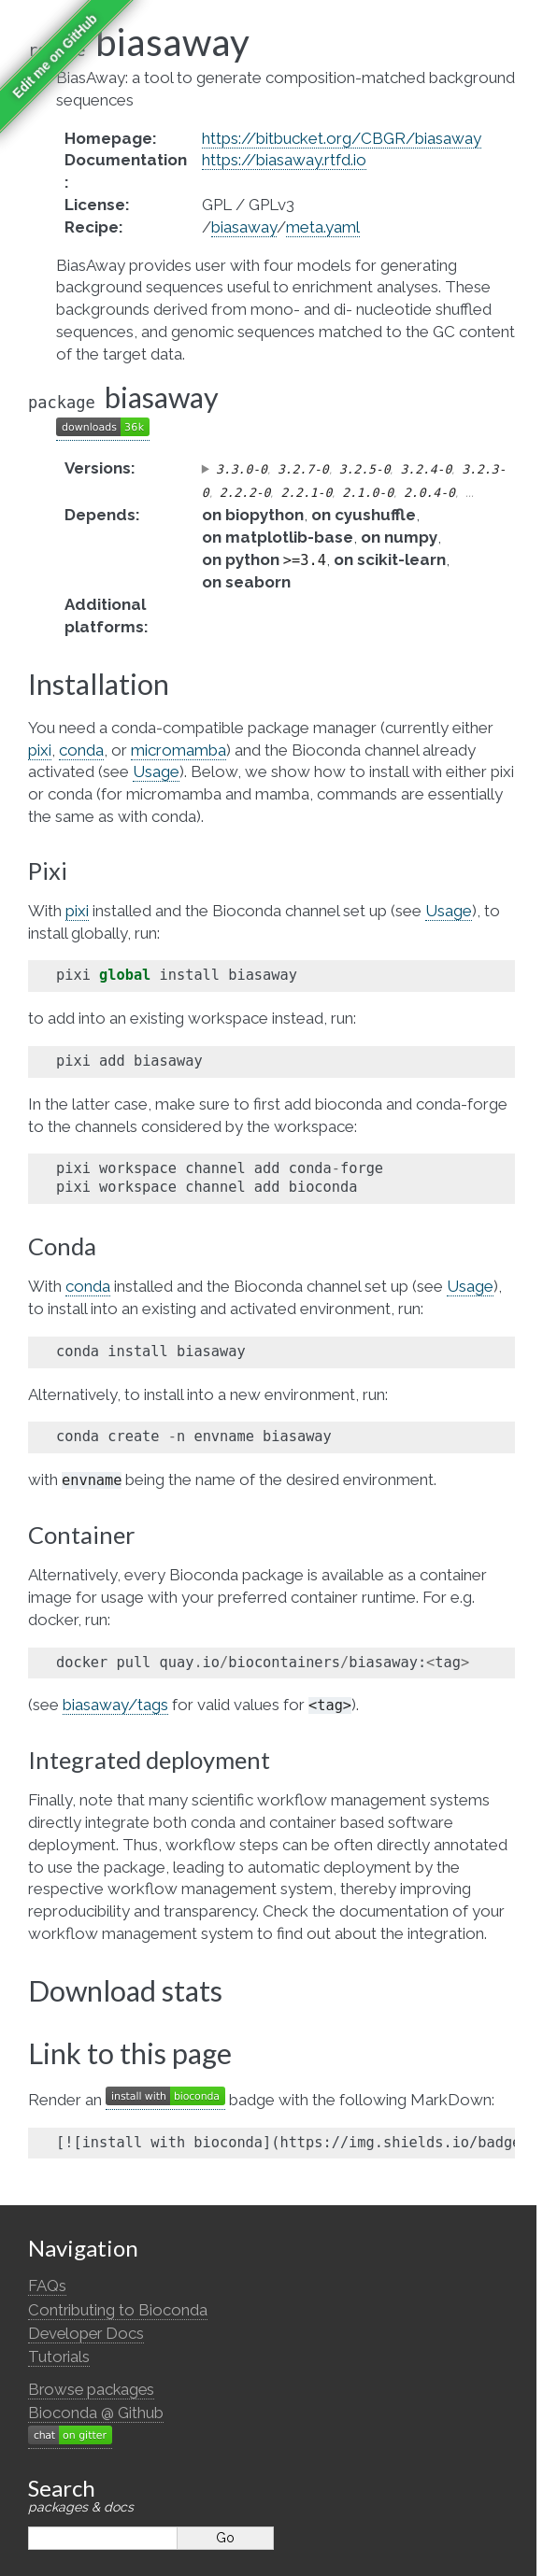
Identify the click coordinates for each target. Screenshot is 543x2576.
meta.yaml (323, 227)
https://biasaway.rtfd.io (284, 159)
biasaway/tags (115, 1704)
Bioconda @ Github (96, 2412)
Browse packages (91, 2389)
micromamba (178, 750)
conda (81, 750)
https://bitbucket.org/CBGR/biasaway (341, 138)
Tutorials (59, 2356)
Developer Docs (86, 2333)
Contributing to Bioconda (117, 2309)
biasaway (244, 227)
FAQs (47, 2285)
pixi (39, 750)
